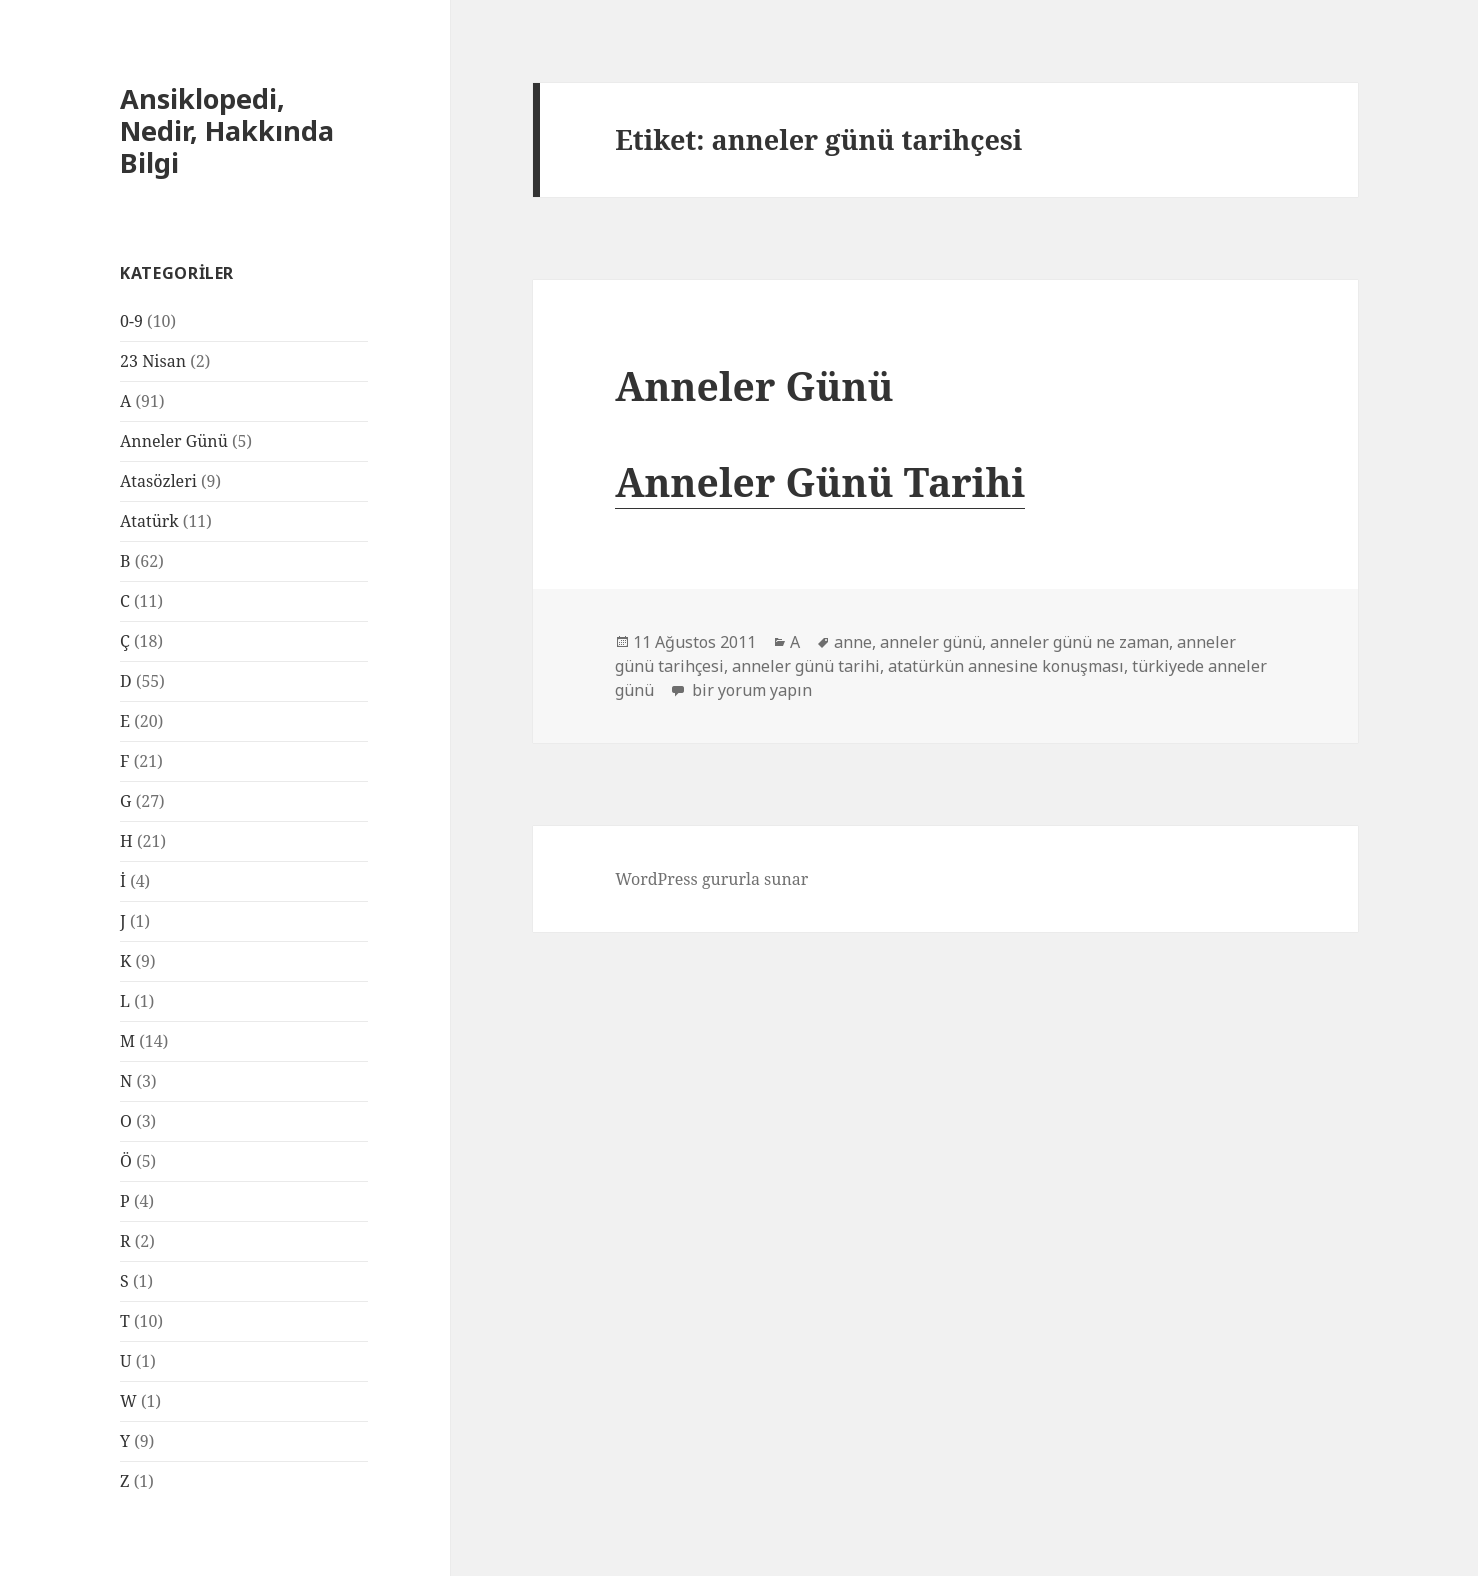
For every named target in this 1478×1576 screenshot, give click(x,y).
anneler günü (931, 642)
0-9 (131, 321)
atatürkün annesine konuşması (1006, 666)
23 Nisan (153, 361)
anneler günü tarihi (806, 666)
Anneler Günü (174, 441)
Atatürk (149, 521)
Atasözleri (158, 481)
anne (853, 642)
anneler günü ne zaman (1079, 642)
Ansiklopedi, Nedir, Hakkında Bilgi (227, 130)
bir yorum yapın (750, 690)
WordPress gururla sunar (711, 879)
